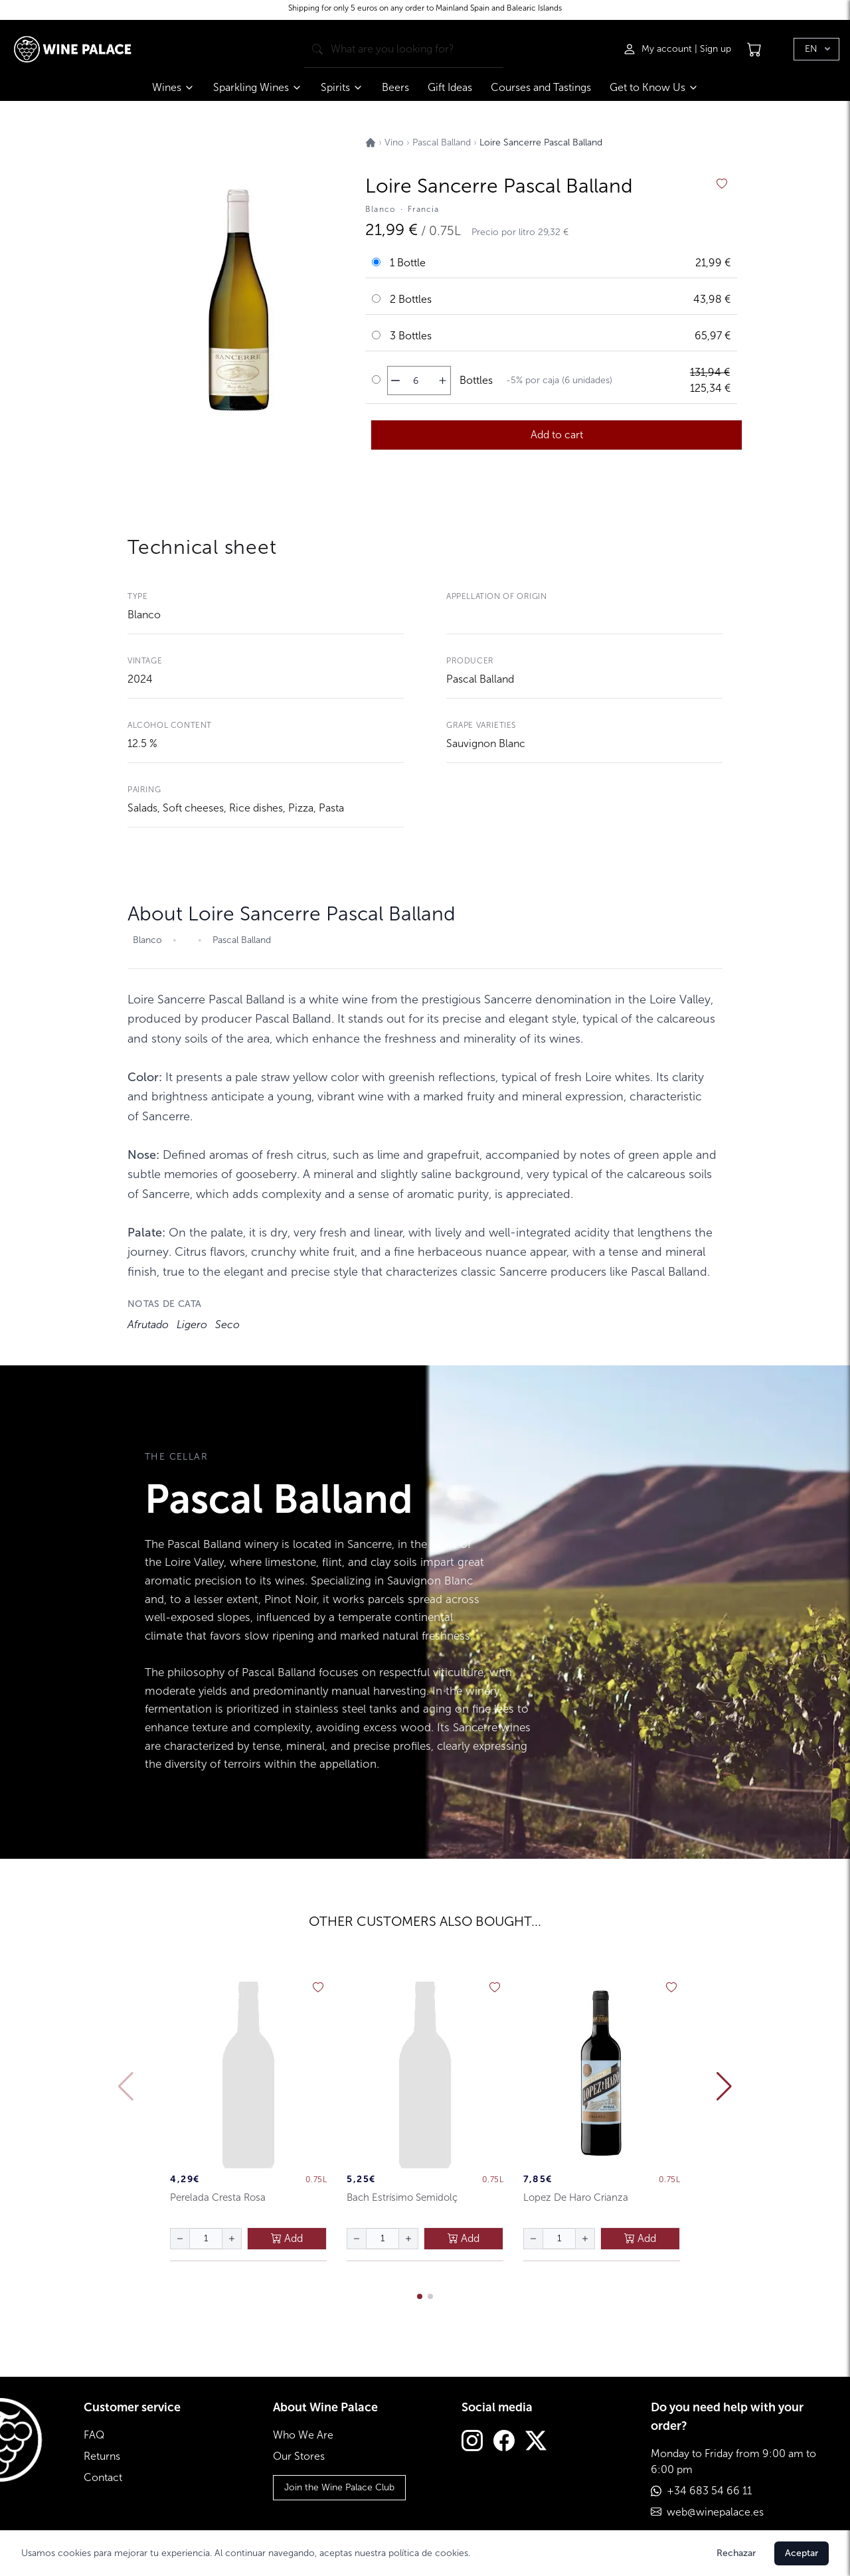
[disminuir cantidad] (395, 380)
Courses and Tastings (541, 87)
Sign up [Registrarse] (715, 49)
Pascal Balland (480, 679)
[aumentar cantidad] (442, 380)
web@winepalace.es (715, 2512)
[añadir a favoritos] (722, 184)
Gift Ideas (450, 87)
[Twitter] (536, 2442)
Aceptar (801, 2553)
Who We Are (303, 2435)
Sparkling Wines (257, 87)
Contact (103, 2477)
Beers (395, 87)
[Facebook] (504, 2442)
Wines (173, 87)
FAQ (94, 2435)
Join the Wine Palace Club (339, 2487)
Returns (102, 2456)
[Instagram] (472, 2442)
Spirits (342, 87)
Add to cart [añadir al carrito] (557, 434)
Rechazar (736, 2553)
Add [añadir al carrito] (287, 2238)
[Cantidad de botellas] (416, 380)
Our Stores (299, 2456)
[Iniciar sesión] (659, 49)
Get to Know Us (654, 87)
